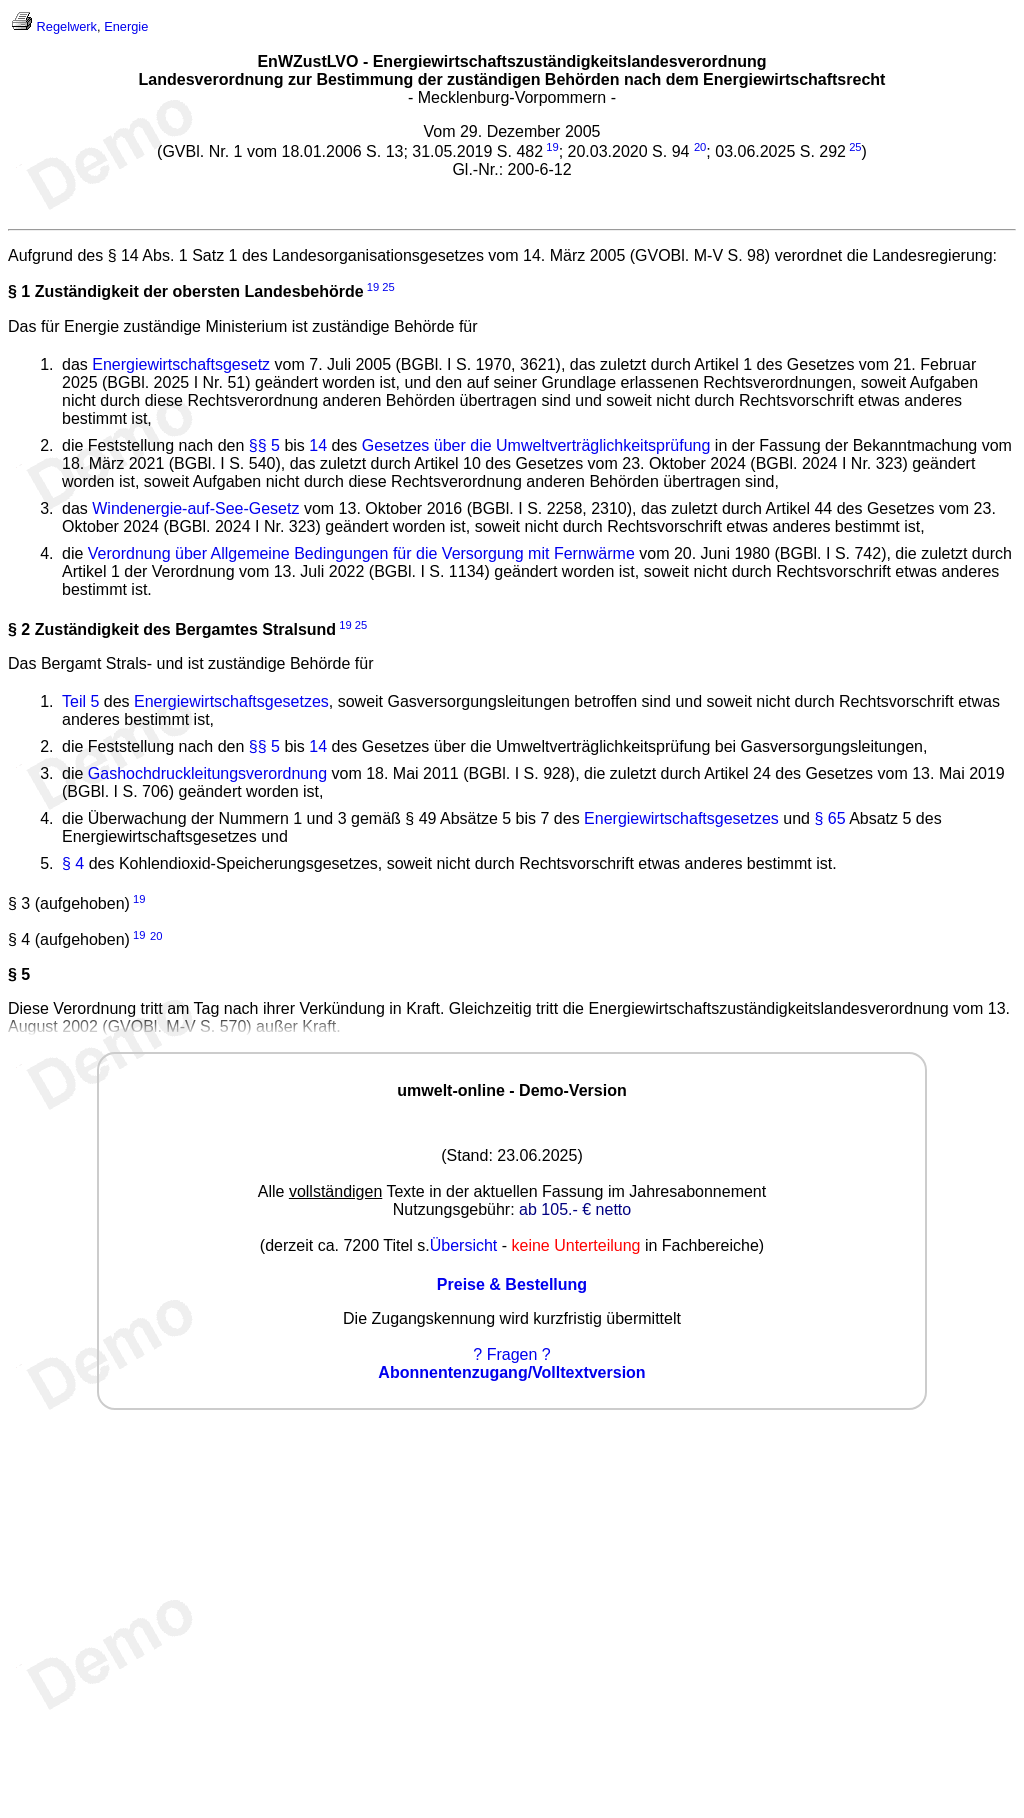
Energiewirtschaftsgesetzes (231, 701)
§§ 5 (264, 445)
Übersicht (464, 1245)
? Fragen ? (511, 1354)
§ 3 (19, 903)
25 (855, 147)
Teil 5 (80, 701)
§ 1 (19, 292)
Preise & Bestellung (512, 1284)
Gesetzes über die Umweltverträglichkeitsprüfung (536, 445)
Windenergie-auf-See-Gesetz (195, 508)
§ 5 (19, 974)
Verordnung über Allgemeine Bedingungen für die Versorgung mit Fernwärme (361, 553)
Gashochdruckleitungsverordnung (207, 773)
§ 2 (19, 629)
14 (318, 445)
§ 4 (73, 863)
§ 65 (829, 818)
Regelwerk (67, 26)
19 (552, 147)
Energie (126, 26)
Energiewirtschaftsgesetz (181, 364)
